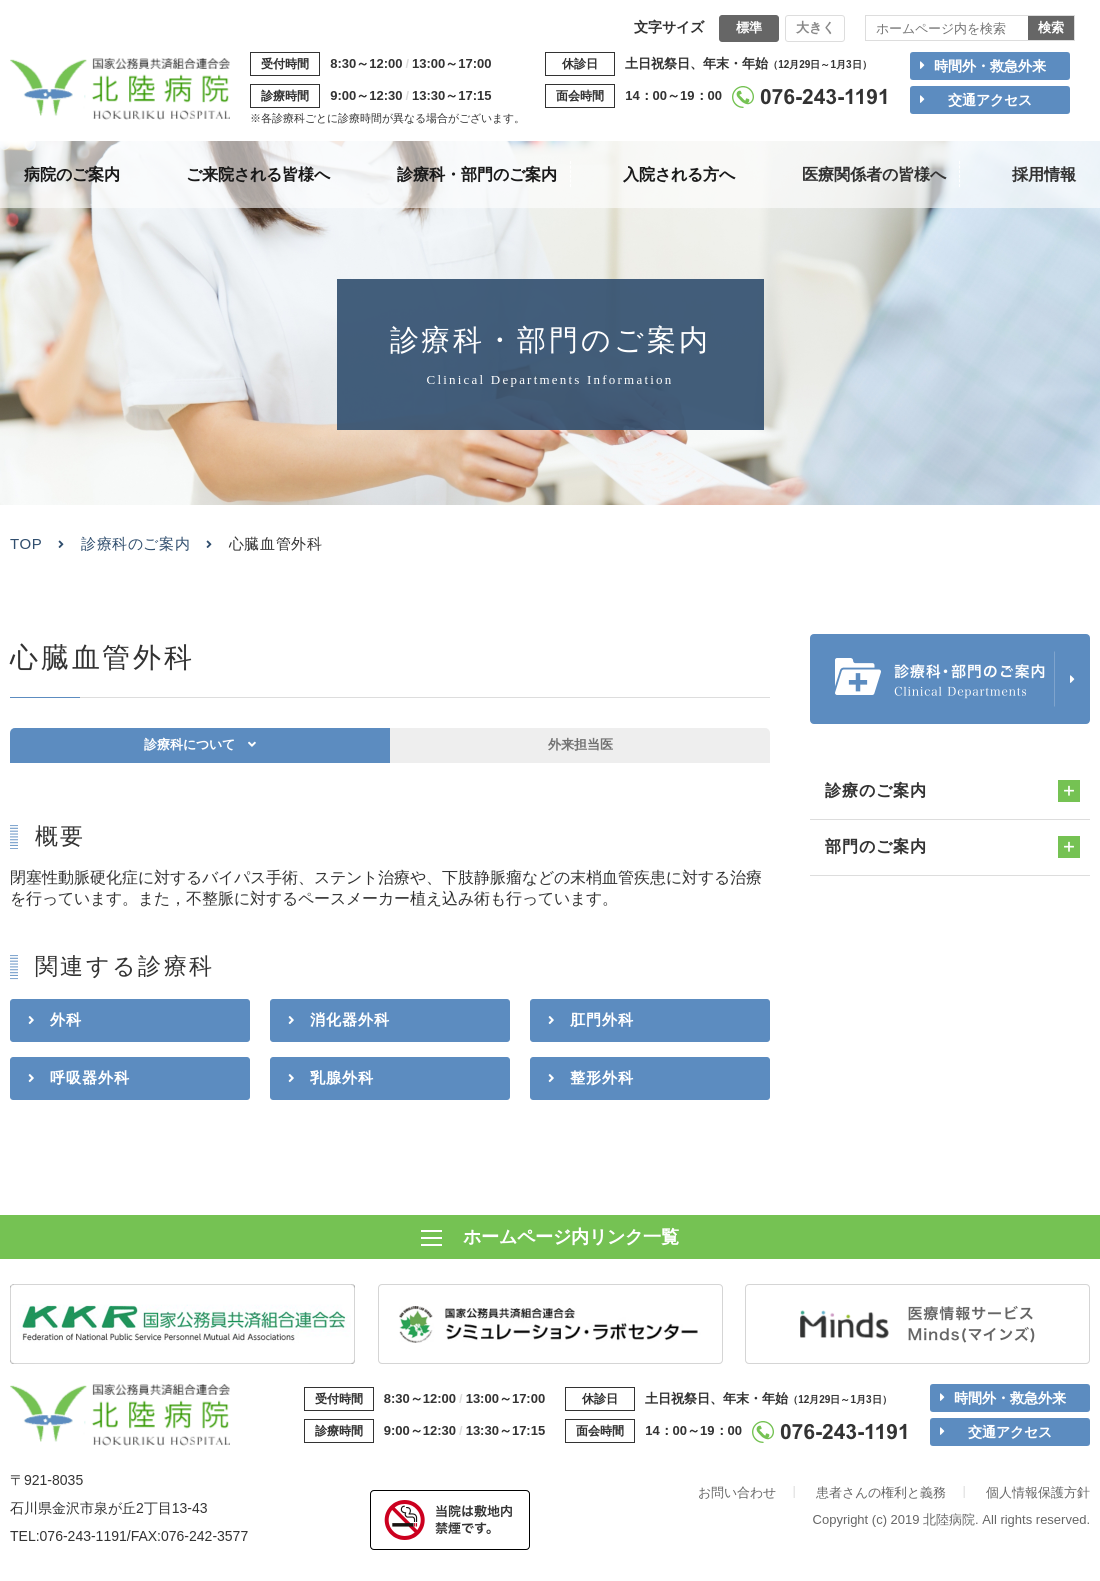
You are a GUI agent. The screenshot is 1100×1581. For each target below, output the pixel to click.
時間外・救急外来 (990, 66)
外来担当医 (580, 754)
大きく (815, 27)
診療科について (188, 754)
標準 (749, 27)
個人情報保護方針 (1038, 1498)
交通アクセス (990, 100)
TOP (26, 543)
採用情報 (1044, 174)
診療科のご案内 (135, 543)
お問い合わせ (737, 1498)
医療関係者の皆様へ (874, 174)
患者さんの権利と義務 (881, 1498)
